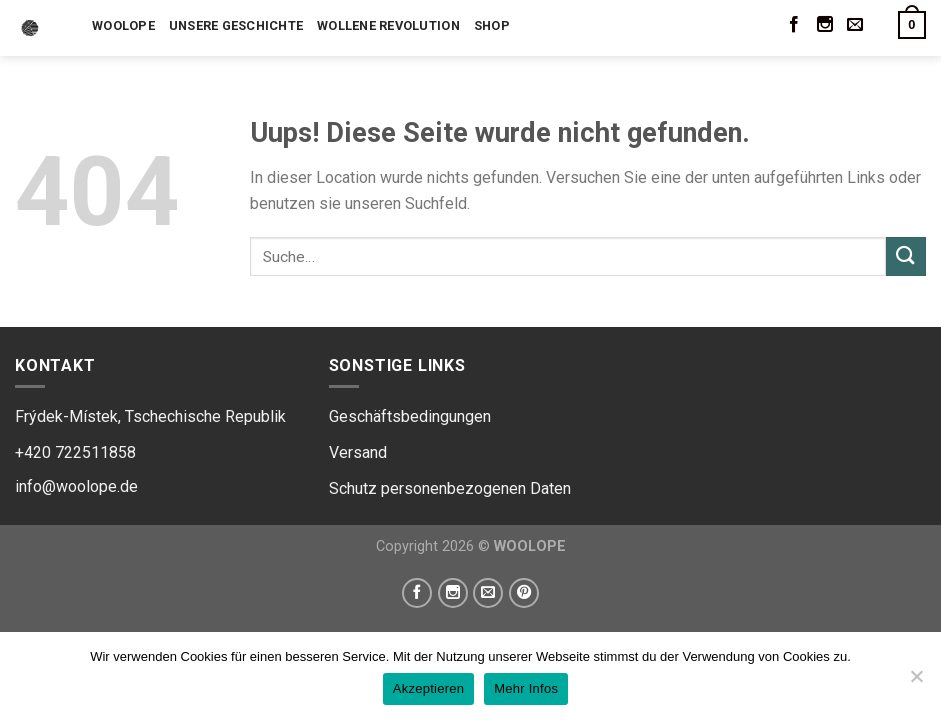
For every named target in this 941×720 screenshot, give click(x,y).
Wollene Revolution (388, 25)
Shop (492, 25)
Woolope (123, 25)
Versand (358, 452)
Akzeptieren (428, 688)
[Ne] (916, 682)
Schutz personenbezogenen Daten (450, 488)
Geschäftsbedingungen (410, 416)
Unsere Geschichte (236, 25)
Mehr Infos (526, 688)
